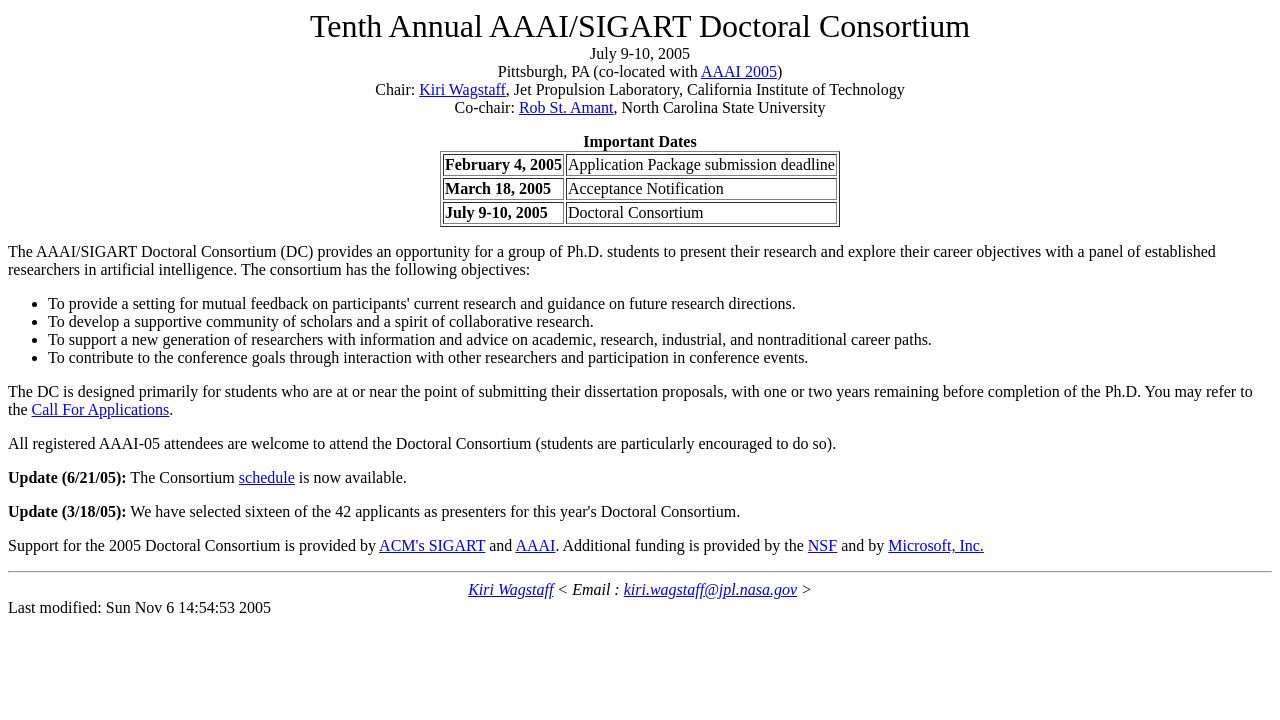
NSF (822, 545)
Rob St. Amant (566, 107)
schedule (267, 477)
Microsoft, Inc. (936, 545)
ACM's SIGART (432, 545)
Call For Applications (101, 409)
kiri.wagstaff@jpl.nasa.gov (710, 589)
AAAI (535, 545)
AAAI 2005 (739, 71)
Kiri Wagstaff (462, 89)
